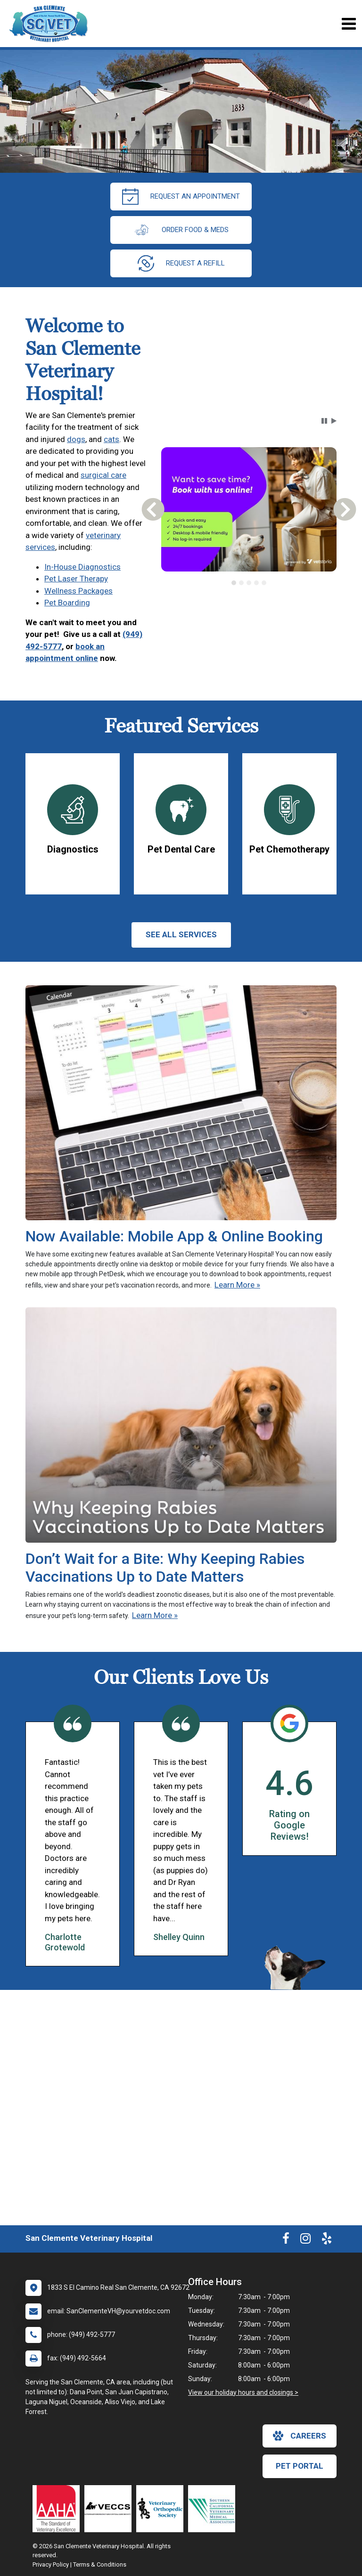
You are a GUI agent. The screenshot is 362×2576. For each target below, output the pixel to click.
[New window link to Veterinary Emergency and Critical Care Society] (110, 2508)
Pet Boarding (67, 602)
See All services (181, 934)
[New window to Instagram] (305, 2240)
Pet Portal (299, 2466)
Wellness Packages (78, 591)
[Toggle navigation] (348, 24)
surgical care (103, 475)
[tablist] (248, 583)
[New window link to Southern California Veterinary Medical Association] (214, 2508)
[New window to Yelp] (327, 2240)
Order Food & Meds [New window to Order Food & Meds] (181, 230)
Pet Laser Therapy (76, 578)
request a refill (181, 263)
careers (299, 2436)
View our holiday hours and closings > (243, 2392)
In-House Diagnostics (82, 567)
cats (111, 439)
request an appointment (181, 196)
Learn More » (237, 1284)
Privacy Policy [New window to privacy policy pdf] (51, 2564)
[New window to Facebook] (286, 2240)
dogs (76, 439)
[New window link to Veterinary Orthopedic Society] (162, 2508)
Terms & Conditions (99, 2564)
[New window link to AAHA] (58, 2508)
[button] (324, 421)
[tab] (233, 583)
